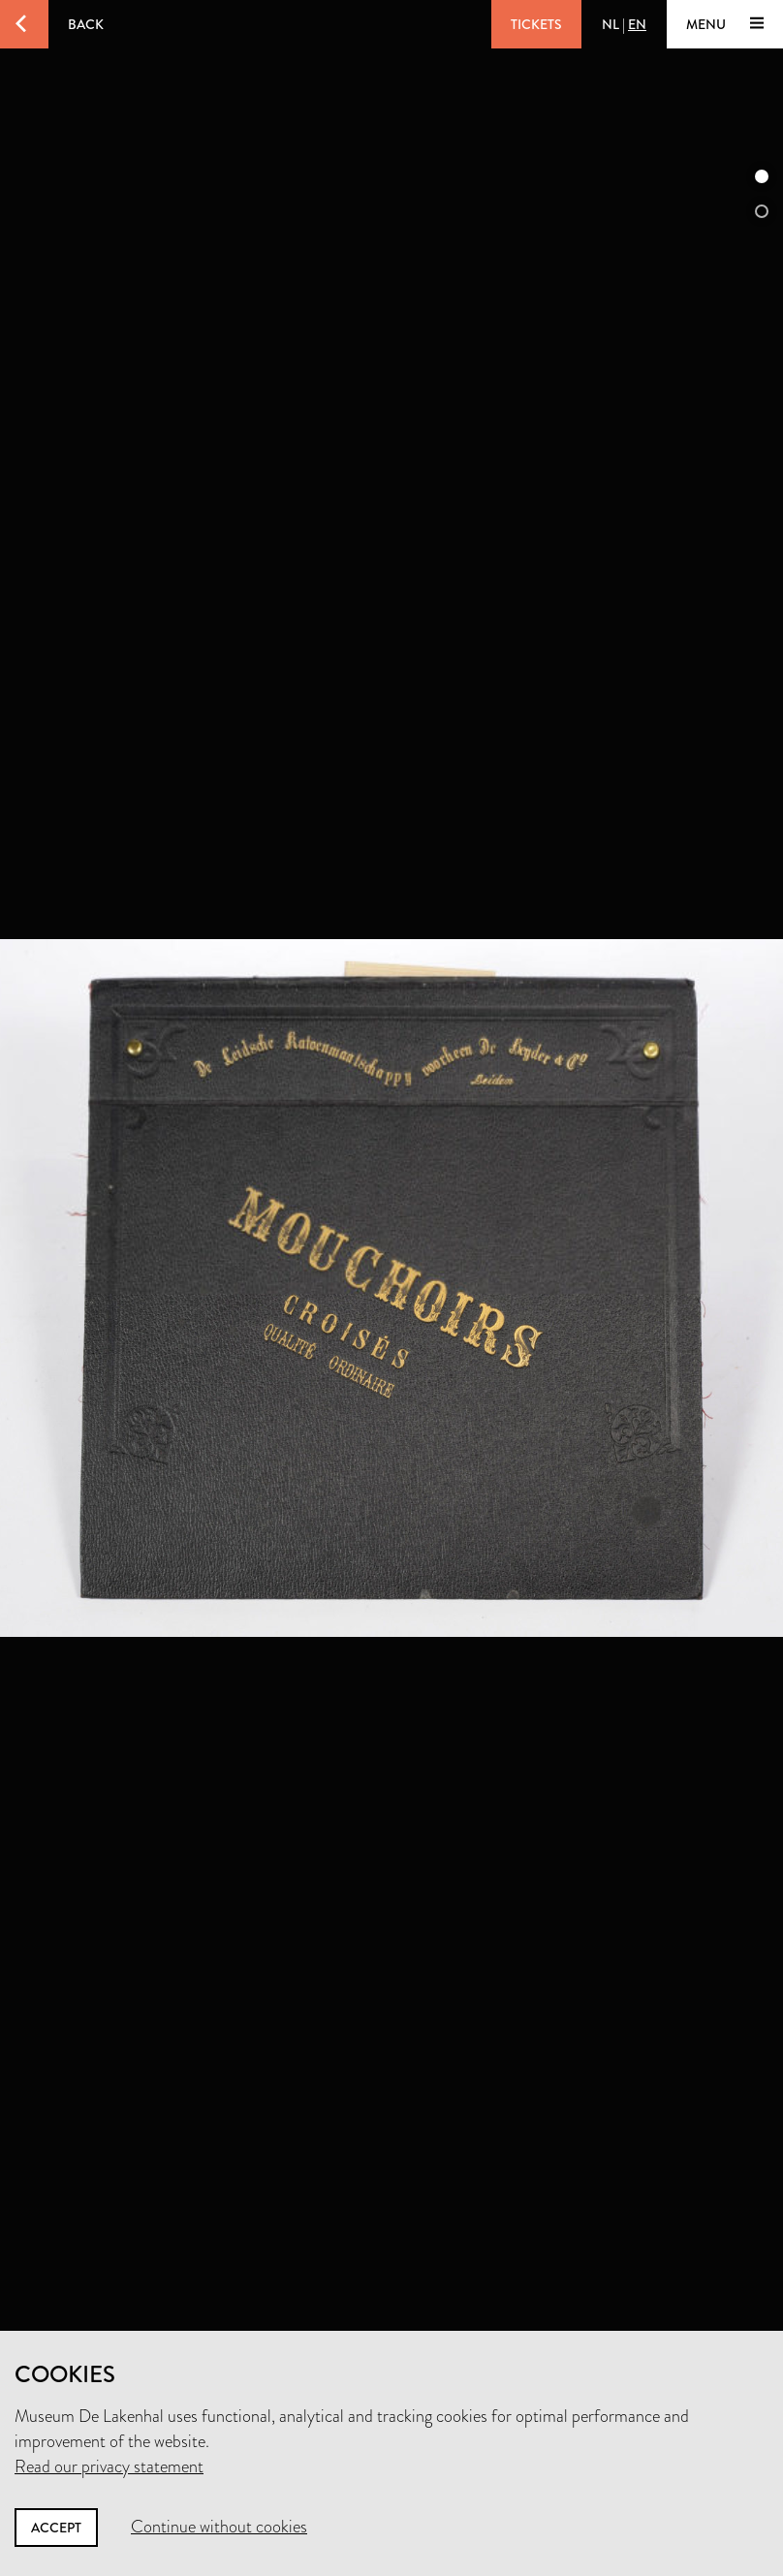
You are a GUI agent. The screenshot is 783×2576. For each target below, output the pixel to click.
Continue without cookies (219, 2526)
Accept (56, 2527)
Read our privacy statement (109, 2466)
